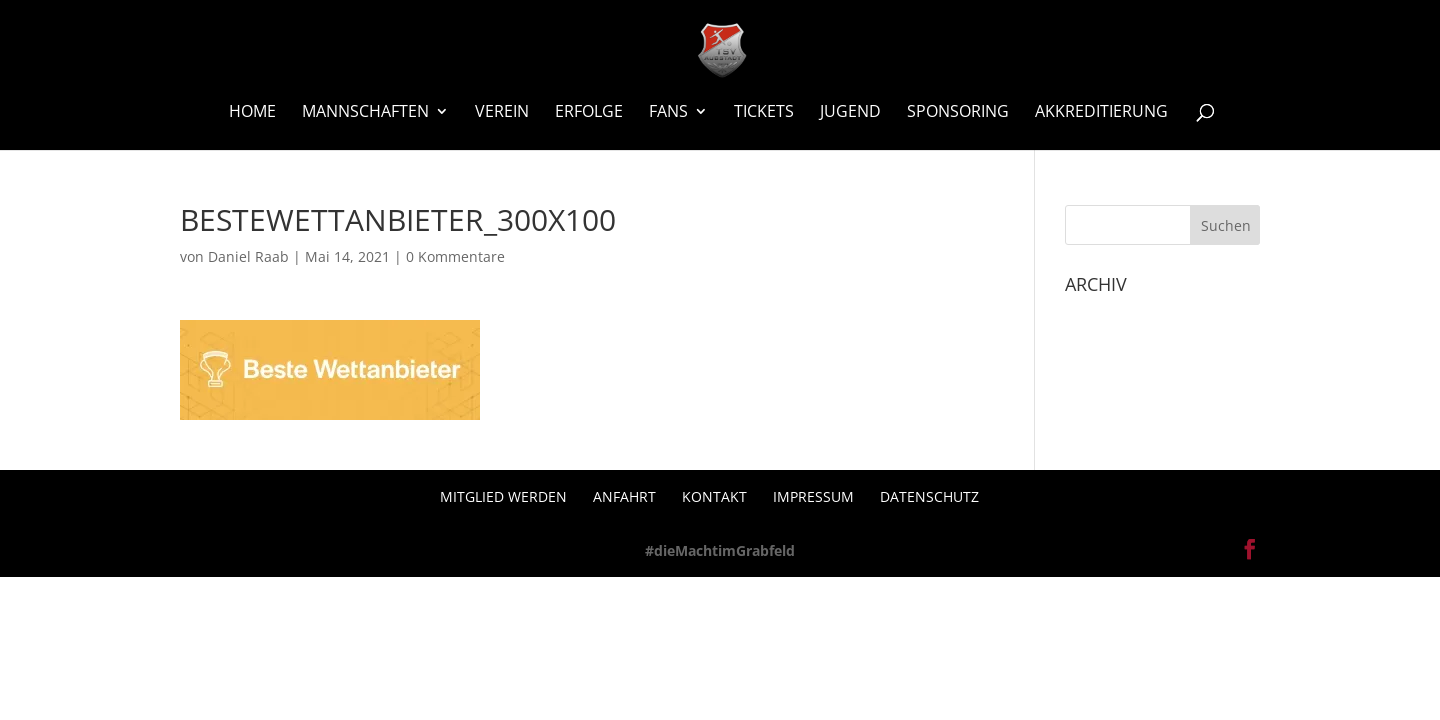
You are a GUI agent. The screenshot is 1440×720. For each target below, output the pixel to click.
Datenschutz (929, 496)
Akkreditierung (1101, 113)
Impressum (813, 496)
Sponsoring (958, 113)
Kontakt (714, 496)
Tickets (764, 113)
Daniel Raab (248, 256)
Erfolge (589, 113)
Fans (668, 113)
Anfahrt (624, 496)
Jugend (850, 113)
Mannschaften (365, 113)
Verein (502, 113)
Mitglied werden (503, 496)
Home (252, 113)
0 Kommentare (455, 256)
